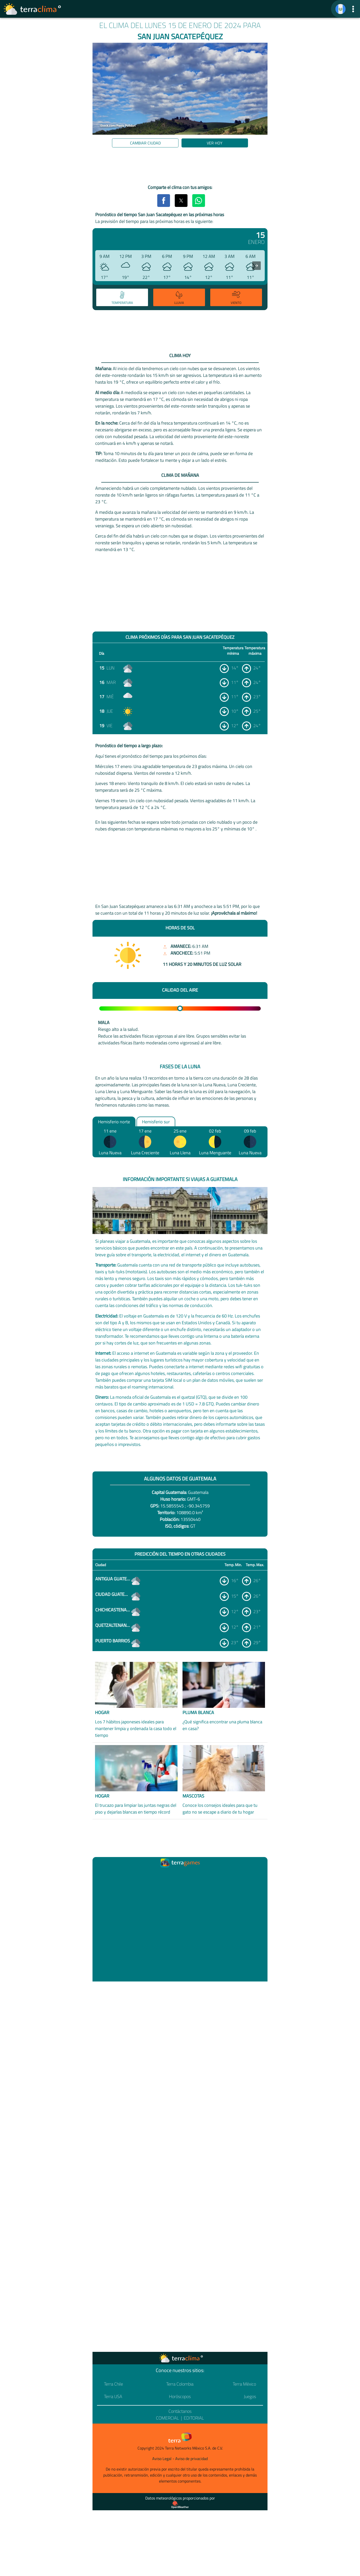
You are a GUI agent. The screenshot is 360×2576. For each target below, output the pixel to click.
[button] (353, 9)
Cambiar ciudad (145, 143)
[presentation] (256, 265)
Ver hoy (214, 143)
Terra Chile (113, 2384)
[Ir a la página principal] (32, 9)
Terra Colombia (180, 2384)
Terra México (244, 2384)
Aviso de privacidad (191, 2459)
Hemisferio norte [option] (114, 1121)
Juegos (250, 2396)
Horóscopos (180, 2396)
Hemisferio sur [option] (155, 1121)
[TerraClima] (341, 9)
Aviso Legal (162, 2459)
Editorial (194, 2418)
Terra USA (113, 2396)
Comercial (167, 2418)
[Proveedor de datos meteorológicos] (180, 2505)
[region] (180, 166)
